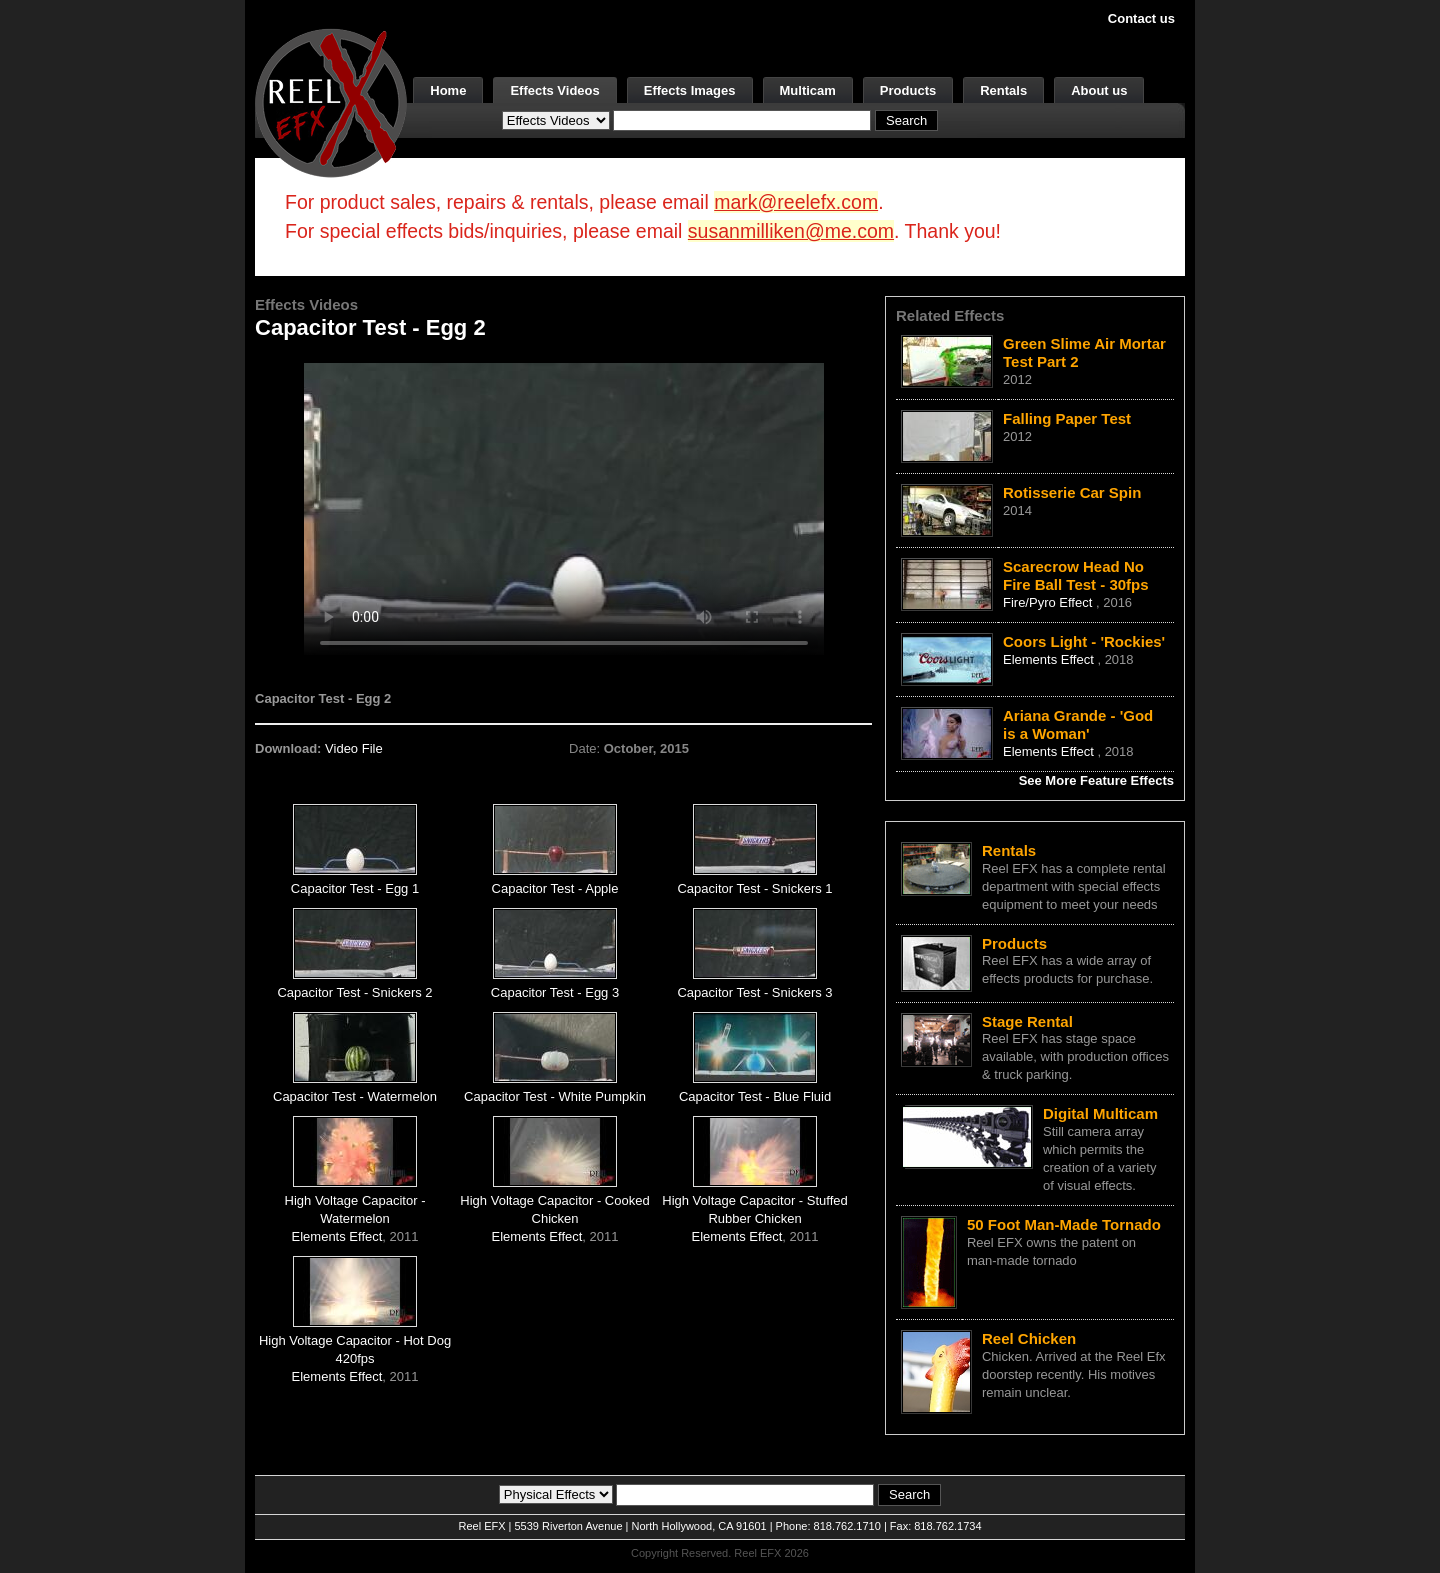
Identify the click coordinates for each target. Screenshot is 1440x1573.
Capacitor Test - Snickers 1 (754, 888)
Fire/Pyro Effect (1049, 602)
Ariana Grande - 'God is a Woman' (1078, 724)
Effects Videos (554, 90)
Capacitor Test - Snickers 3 (754, 992)
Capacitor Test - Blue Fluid (755, 1096)
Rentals (1003, 90)
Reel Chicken (1029, 1338)
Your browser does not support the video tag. (564, 508)
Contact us (1141, 18)
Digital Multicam (1100, 1113)
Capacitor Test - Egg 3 (555, 992)
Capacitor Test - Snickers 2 (354, 992)
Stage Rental (1027, 1021)
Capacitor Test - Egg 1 (355, 888)
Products (908, 90)
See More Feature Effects (1096, 780)
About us (1099, 90)
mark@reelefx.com (796, 202)
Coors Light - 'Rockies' (1084, 641)
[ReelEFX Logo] (331, 101)
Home (448, 90)
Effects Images (690, 90)
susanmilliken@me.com (791, 231)
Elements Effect (337, 1236)
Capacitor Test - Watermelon (355, 1096)
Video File (354, 748)
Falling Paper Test (1067, 418)
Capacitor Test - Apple (555, 888)
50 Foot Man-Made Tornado (1064, 1224)
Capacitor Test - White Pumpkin (555, 1096)
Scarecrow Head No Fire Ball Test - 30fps (1076, 575)
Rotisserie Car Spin (1072, 492)
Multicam (808, 90)
